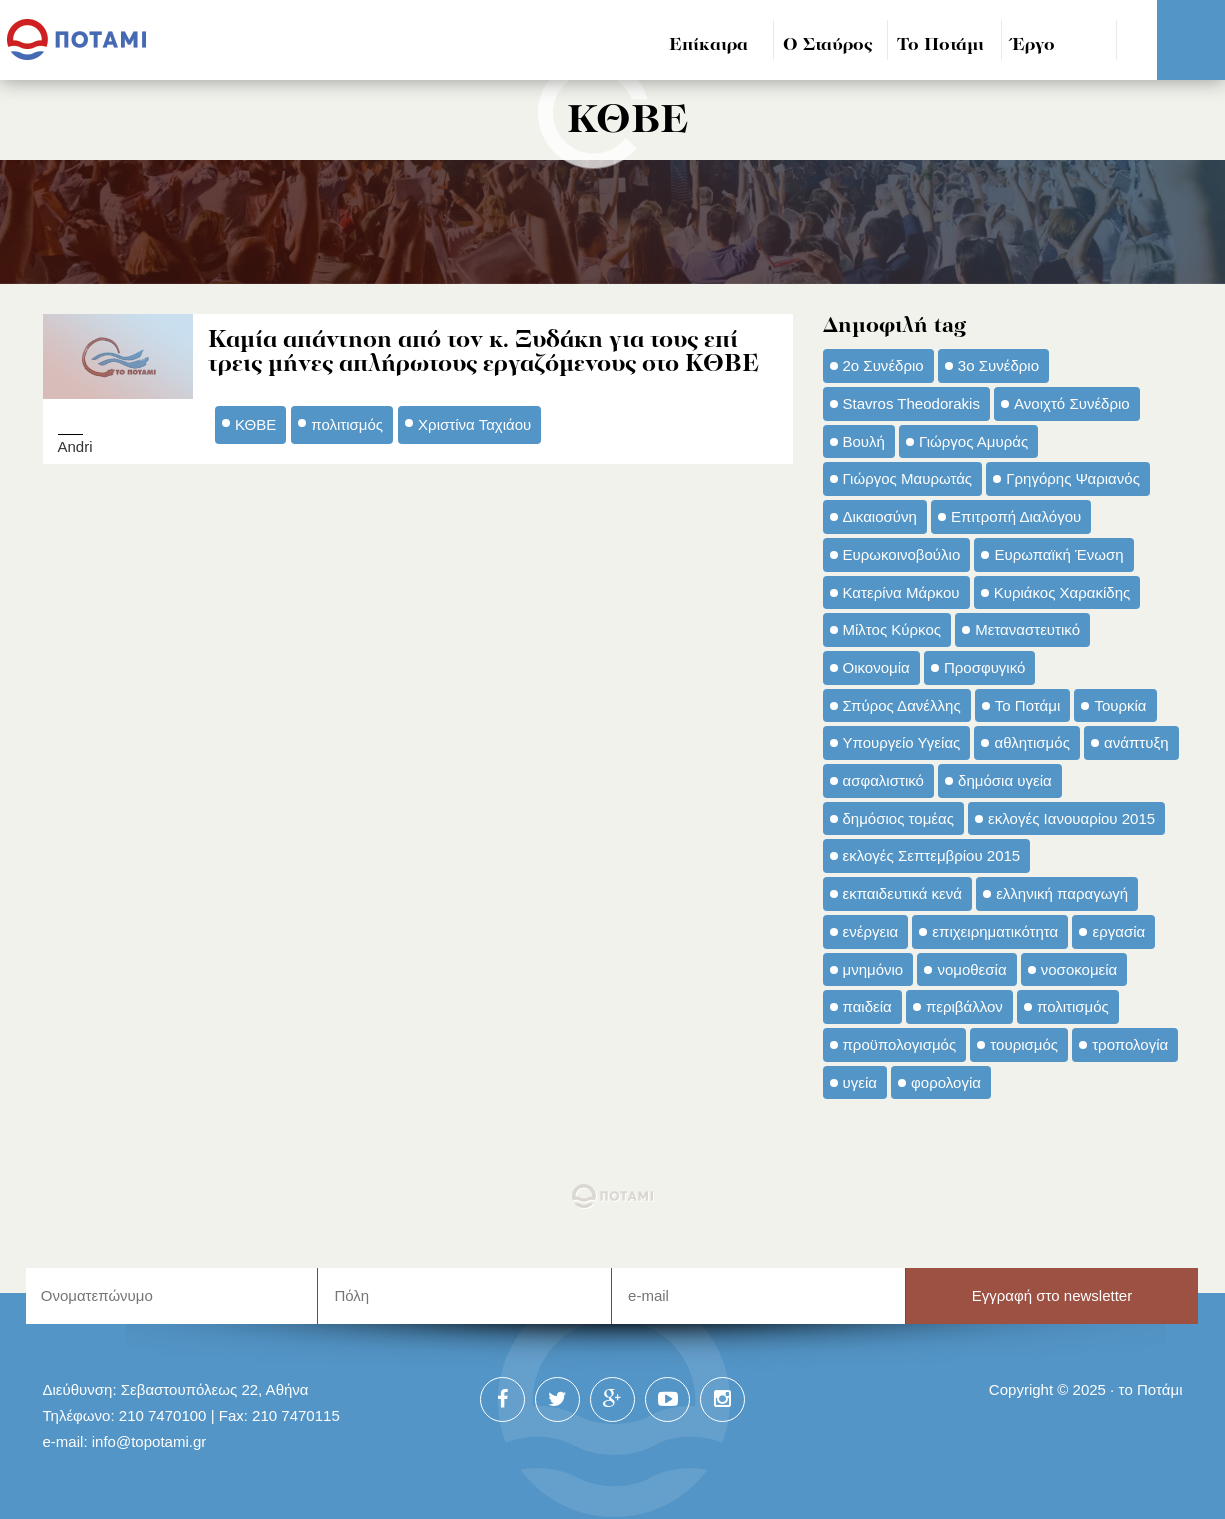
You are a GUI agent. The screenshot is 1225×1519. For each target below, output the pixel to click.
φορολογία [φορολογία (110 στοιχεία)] (946, 1082)
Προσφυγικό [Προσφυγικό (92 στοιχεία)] (984, 667)
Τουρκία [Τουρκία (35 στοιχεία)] (1120, 705)
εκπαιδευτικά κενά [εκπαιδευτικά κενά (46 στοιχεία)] (902, 893)
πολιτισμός (347, 424)
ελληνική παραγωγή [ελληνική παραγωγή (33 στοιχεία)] (1062, 893)
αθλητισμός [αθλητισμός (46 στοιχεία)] (1031, 742)
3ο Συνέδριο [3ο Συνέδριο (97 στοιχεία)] (998, 365)
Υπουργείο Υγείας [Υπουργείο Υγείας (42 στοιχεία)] (902, 742)
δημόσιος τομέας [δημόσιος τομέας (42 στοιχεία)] (898, 818)
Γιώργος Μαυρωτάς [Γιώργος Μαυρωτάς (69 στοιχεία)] (908, 478)
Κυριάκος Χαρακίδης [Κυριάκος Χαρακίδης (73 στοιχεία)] (1062, 592)
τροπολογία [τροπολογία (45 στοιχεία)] (1130, 1044)
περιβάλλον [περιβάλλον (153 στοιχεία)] (964, 1006)
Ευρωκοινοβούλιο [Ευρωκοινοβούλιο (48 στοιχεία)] (902, 554)
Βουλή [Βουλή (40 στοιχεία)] (864, 441)
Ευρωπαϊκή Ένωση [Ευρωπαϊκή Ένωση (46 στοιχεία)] (1058, 554)
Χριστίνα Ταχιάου (474, 424)
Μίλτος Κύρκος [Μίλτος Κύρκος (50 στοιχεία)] (892, 629)
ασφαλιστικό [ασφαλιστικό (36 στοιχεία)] (883, 780)
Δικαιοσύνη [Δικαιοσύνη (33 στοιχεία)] (880, 516)
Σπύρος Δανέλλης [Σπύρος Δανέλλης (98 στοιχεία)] (902, 705)
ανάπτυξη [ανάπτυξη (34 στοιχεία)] (1136, 742)
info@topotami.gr (149, 1441)
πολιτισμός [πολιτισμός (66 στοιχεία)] (1073, 1006)
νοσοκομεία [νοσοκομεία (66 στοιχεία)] (1079, 969)
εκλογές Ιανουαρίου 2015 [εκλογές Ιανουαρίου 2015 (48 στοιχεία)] (1071, 818)
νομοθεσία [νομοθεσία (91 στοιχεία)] (971, 969)
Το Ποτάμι (940, 45)
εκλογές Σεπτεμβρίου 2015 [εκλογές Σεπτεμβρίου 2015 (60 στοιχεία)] (932, 855)
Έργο (1033, 45)
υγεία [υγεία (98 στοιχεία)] (860, 1082)
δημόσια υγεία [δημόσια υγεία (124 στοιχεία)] (1005, 780)
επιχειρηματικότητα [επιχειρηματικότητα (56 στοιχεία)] (995, 931)
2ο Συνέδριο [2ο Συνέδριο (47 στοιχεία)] (883, 365)
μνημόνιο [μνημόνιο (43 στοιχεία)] (873, 969)
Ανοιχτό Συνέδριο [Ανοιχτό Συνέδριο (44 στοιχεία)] (1072, 403)
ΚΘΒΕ (255, 424)
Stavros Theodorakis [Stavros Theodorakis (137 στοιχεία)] (911, 403)
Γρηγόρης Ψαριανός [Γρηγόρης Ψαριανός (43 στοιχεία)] (1073, 478)
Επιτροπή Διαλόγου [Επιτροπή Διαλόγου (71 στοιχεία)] (1016, 516)
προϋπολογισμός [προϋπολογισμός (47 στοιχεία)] (900, 1044)
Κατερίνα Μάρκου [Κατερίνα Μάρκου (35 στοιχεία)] (901, 592)
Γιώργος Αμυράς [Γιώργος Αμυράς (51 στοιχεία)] (973, 441)
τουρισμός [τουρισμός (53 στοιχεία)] (1024, 1044)
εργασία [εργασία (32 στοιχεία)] (1118, 931)
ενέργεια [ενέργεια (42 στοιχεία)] (871, 931)
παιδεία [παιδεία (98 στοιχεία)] (867, 1006)
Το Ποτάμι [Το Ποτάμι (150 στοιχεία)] (1027, 705)
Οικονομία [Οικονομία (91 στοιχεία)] (876, 667)
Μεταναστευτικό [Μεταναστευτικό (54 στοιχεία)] (1027, 629)
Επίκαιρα (708, 45)
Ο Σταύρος (828, 45)
